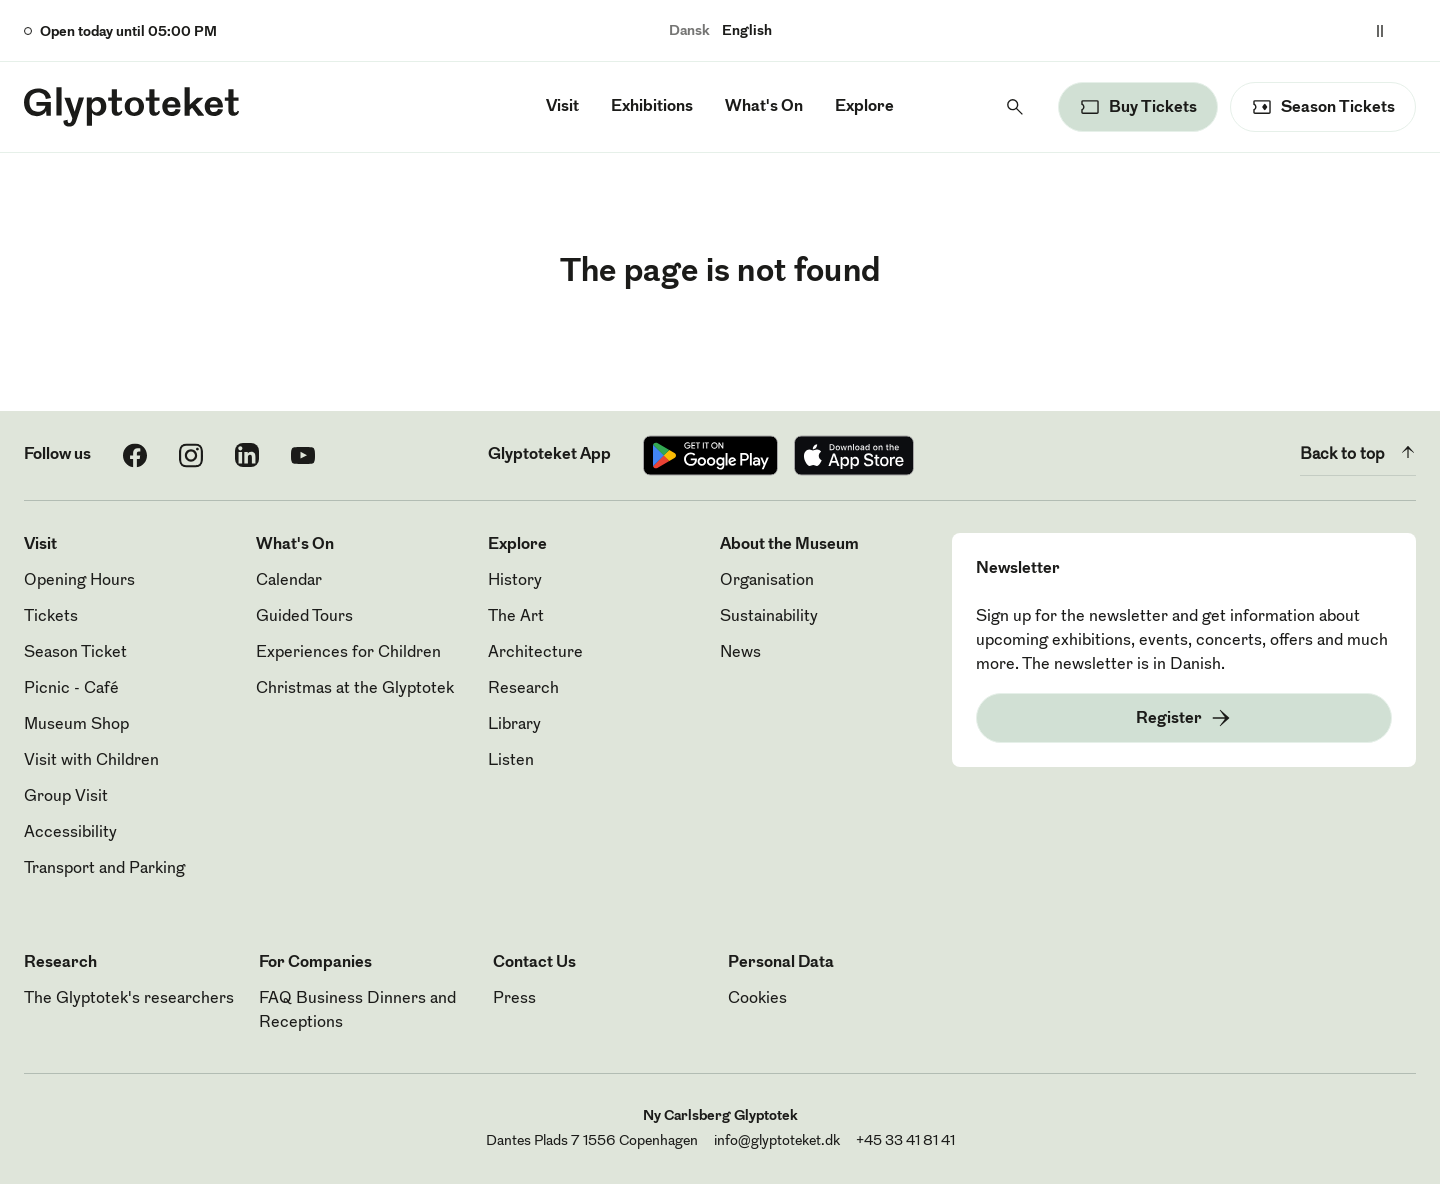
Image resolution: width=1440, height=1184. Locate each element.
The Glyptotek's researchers (129, 999)
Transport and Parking (104, 869)
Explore (864, 107)
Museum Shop (76, 725)
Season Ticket (75, 653)
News (740, 653)
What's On (764, 107)
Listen (511, 761)
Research (523, 689)
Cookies (757, 999)
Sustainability (769, 617)
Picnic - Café (71, 689)
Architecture (535, 653)
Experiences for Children (348, 653)
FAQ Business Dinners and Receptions (357, 1011)
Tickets (51, 617)
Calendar (289, 581)
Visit (562, 107)
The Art (516, 617)
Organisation (767, 581)
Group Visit (66, 797)
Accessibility (70, 833)
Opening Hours (79, 581)
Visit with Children (91, 761)
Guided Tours (304, 617)
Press (514, 999)
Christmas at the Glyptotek (355, 689)
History (515, 581)
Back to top (1358, 452)
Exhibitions (652, 107)
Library (514, 725)
